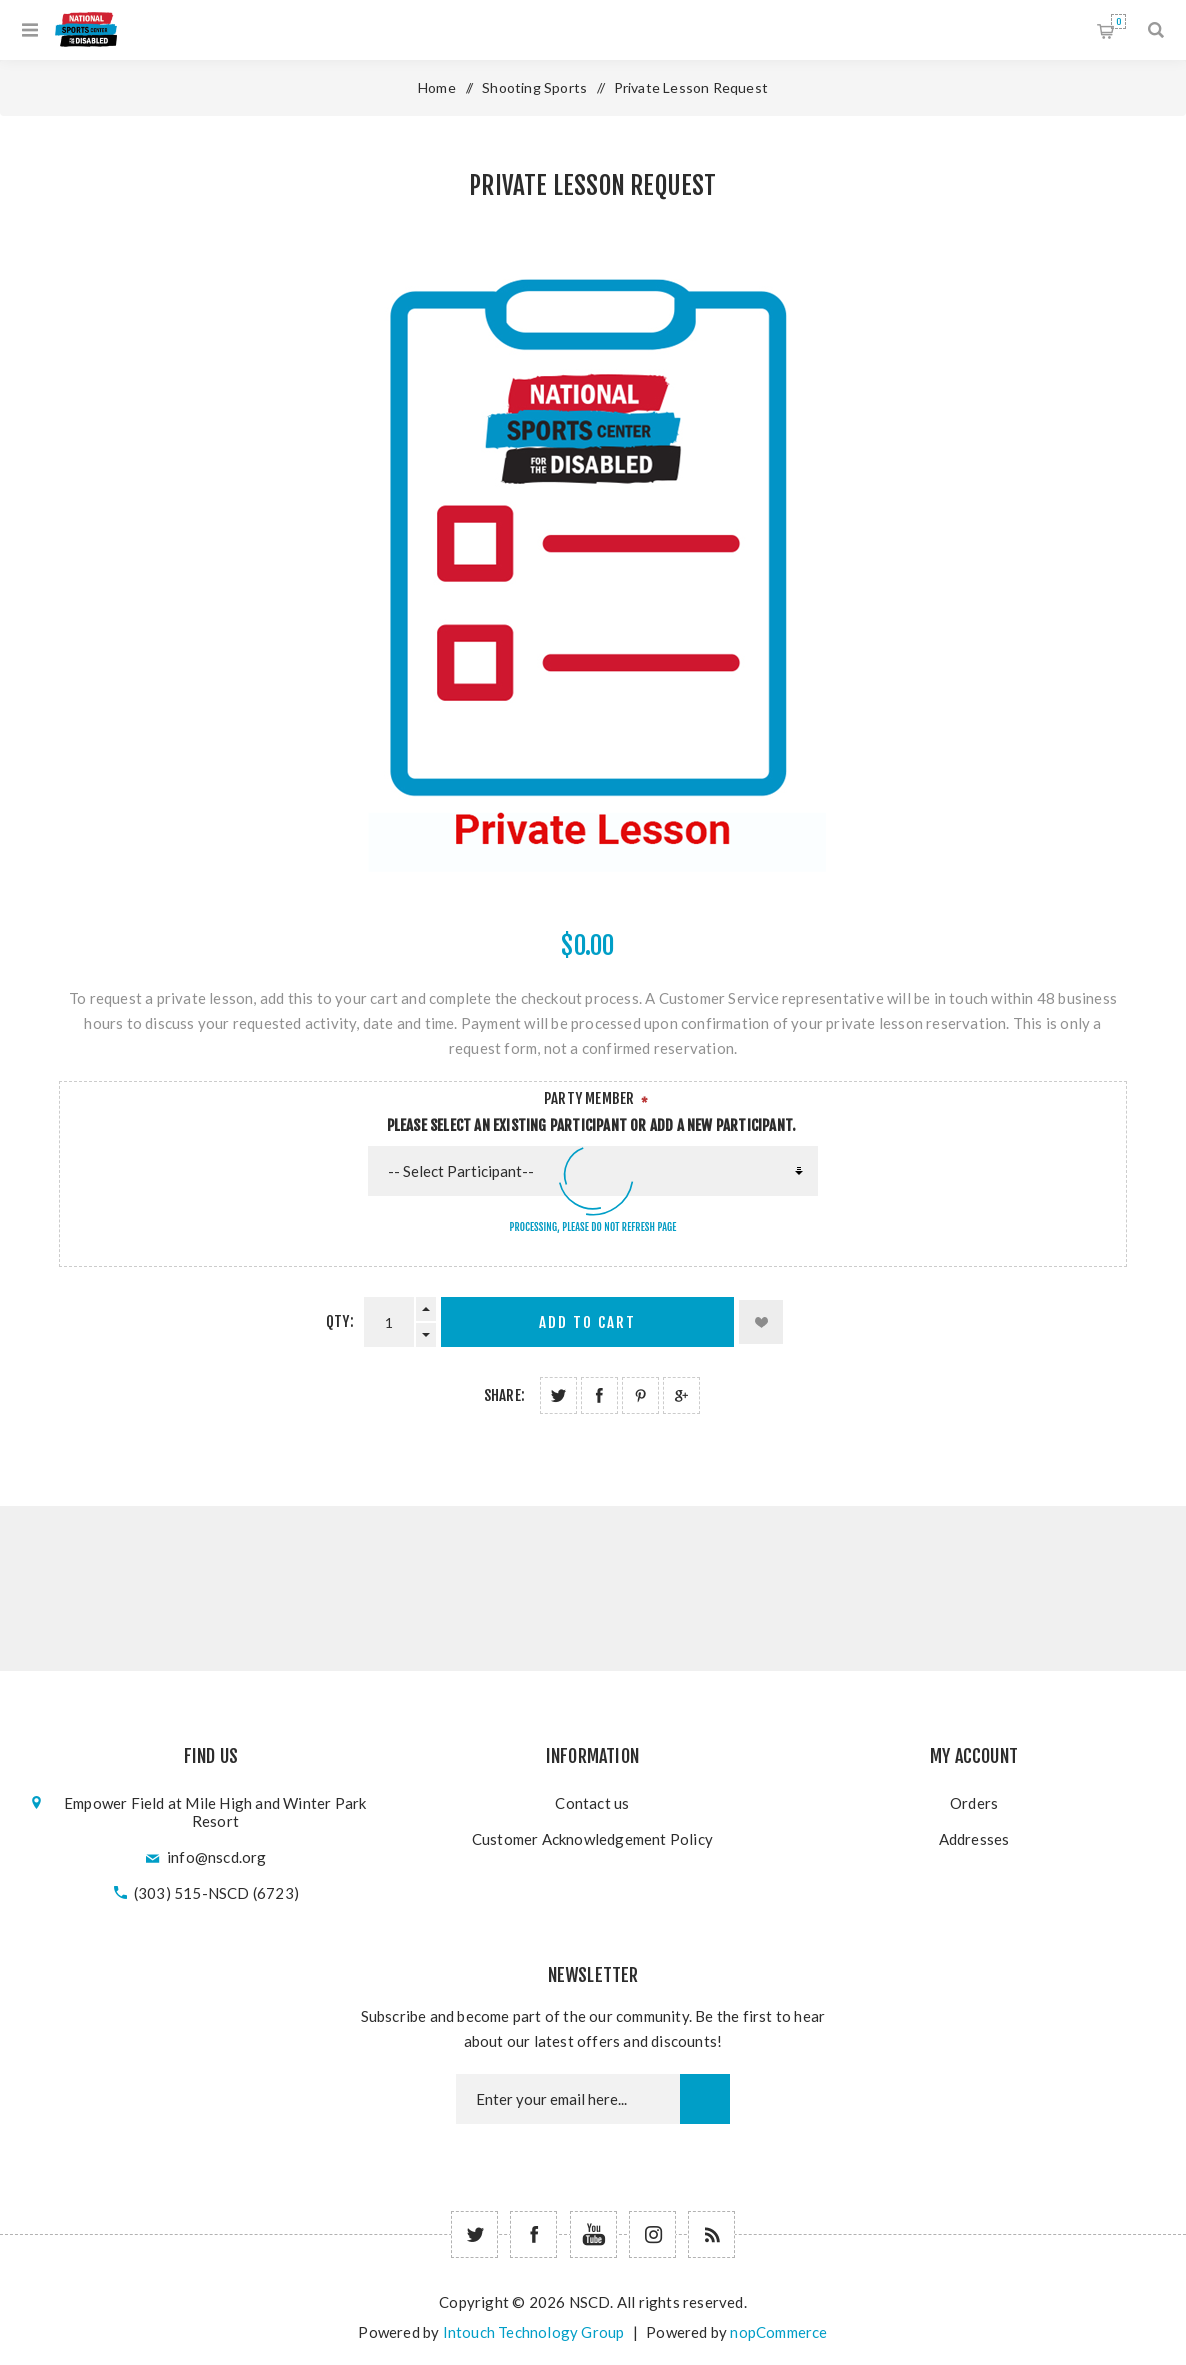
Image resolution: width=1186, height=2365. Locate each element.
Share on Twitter (558, 1395)
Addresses (974, 1839)
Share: (504, 1395)
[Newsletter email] (568, 2099)
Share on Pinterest (640, 1395)
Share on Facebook (599, 1395)
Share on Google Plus (681, 1395)
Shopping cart (1118, 21)
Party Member (589, 1098)
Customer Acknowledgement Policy (592, 1839)
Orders (974, 1803)
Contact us (592, 1803)
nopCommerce (778, 2332)
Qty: (340, 1321)
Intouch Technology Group (534, 2332)
